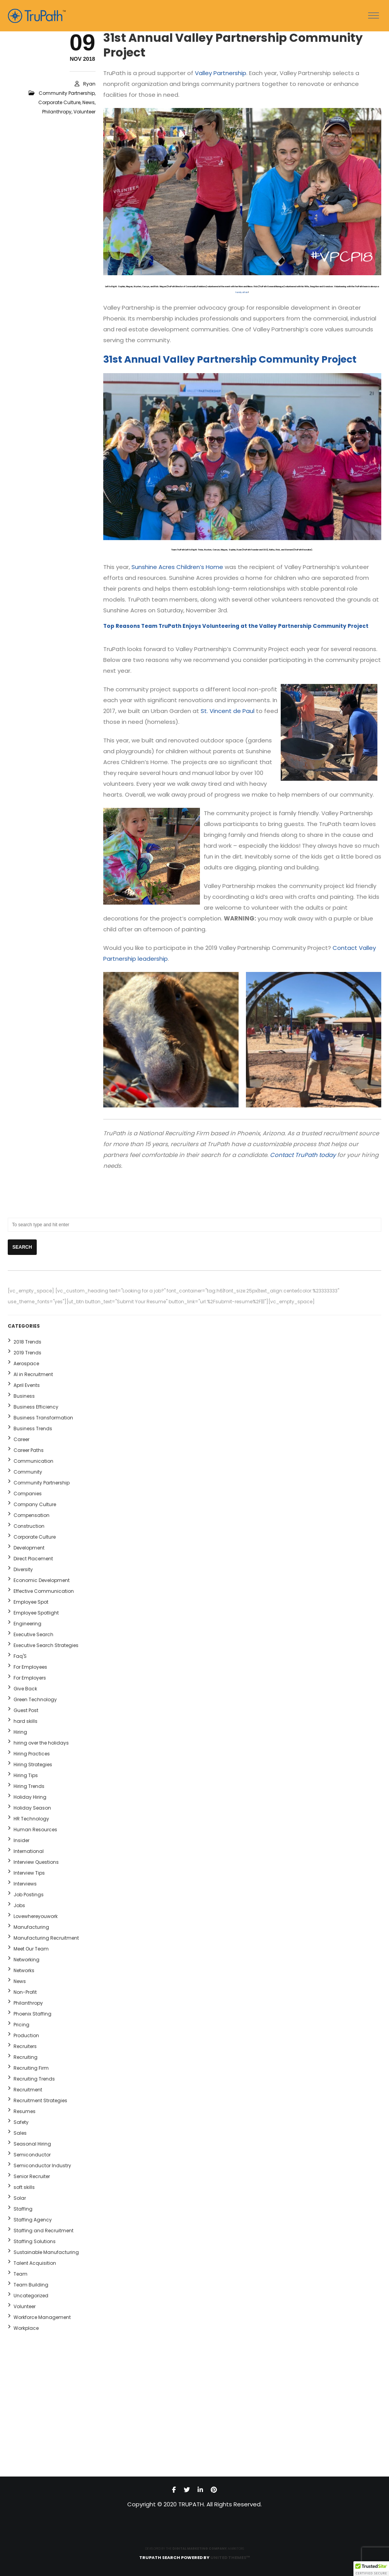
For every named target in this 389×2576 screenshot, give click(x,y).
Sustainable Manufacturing (46, 2252)
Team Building (31, 2284)
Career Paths (29, 1450)
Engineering (27, 1623)
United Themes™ (230, 2557)
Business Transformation (43, 1417)
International (29, 1851)
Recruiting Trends (34, 2079)
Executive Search (33, 1634)
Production (26, 2035)
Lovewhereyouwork (36, 1916)
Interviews (25, 1883)
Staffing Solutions (35, 2241)
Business (24, 1396)
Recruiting (26, 2057)
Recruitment (28, 2089)
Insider (21, 1840)
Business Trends (33, 1428)
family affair (241, 292)
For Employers (30, 1677)
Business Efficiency (36, 1407)
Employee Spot (31, 1602)
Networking (26, 1959)
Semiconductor (32, 2154)
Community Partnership (67, 93)
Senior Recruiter (32, 2176)
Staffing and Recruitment (43, 2230)
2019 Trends (27, 1352)
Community (28, 1472)
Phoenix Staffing (32, 2013)
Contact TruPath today (303, 1155)
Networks (24, 1970)
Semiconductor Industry (42, 2165)
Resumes (25, 2111)
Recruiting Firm (31, 2068)
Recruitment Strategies (40, 2100)
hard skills (26, 1721)
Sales (20, 2133)
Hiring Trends (29, 1786)
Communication (33, 1461)
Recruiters (25, 2046)
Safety (21, 2122)
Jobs (19, 1905)
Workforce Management (42, 2317)
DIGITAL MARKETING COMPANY (199, 2549)
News (88, 102)
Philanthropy (57, 111)
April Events (27, 1385)
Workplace (26, 2328)
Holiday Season (32, 1808)
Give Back (25, 1688)
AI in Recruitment (33, 1374)
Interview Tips (29, 1873)
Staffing (23, 2209)
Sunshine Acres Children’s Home (177, 567)
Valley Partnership (220, 73)
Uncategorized (31, 2295)
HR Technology (31, 1818)
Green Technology (35, 1699)
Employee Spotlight (36, 1612)
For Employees (30, 1667)
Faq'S (20, 1656)
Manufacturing (31, 1927)
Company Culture (35, 1504)
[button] (371, 2568)
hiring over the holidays (41, 1743)
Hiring (20, 1732)
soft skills (24, 2187)
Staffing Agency (33, 2219)
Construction (29, 1526)
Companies (28, 1493)
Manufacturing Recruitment (46, 1938)
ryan (89, 84)
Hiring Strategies (33, 1764)
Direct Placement (33, 1558)
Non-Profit (25, 1992)
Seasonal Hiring (32, 2144)
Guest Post (26, 1710)
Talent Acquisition (35, 2263)
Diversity (23, 1569)
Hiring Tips (26, 1775)
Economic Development (42, 1580)
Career (21, 1439)
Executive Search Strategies (46, 1645)
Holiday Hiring (30, 1797)
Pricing (21, 2024)
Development (29, 1547)
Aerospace (26, 1363)
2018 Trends (27, 1342)
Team (20, 2274)
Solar (20, 2198)
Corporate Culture (59, 102)
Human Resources (35, 1829)
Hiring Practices (32, 1753)
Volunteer (84, 111)
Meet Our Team (31, 1948)
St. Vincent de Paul (227, 711)
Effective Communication (44, 1591)
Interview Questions (36, 1862)
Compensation (31, 1515)
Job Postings (29, 1894)
